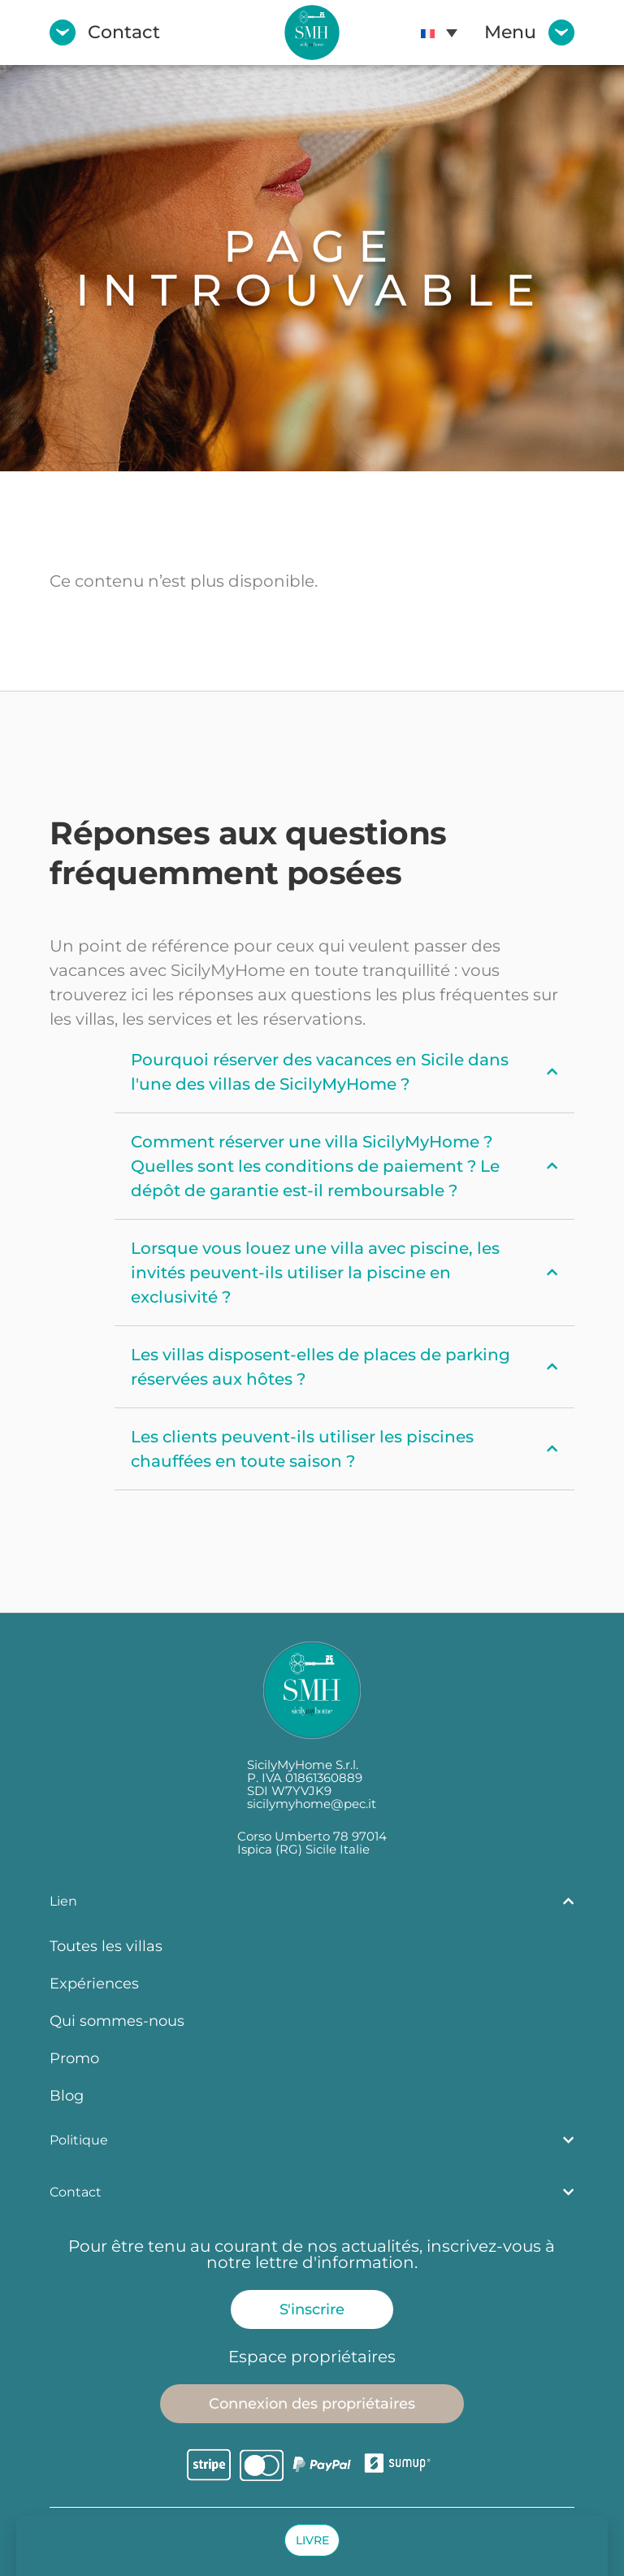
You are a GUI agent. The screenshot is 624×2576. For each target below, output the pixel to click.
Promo (74, 2058)
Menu (510, 32)
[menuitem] (439, 32)
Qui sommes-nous (117, 2020)
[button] (312, 2540)
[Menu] (561, 33)
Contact (124, 32)
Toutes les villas (106, 1945)
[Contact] (63, 33)
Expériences (94, 1983)
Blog (67, 2095)
